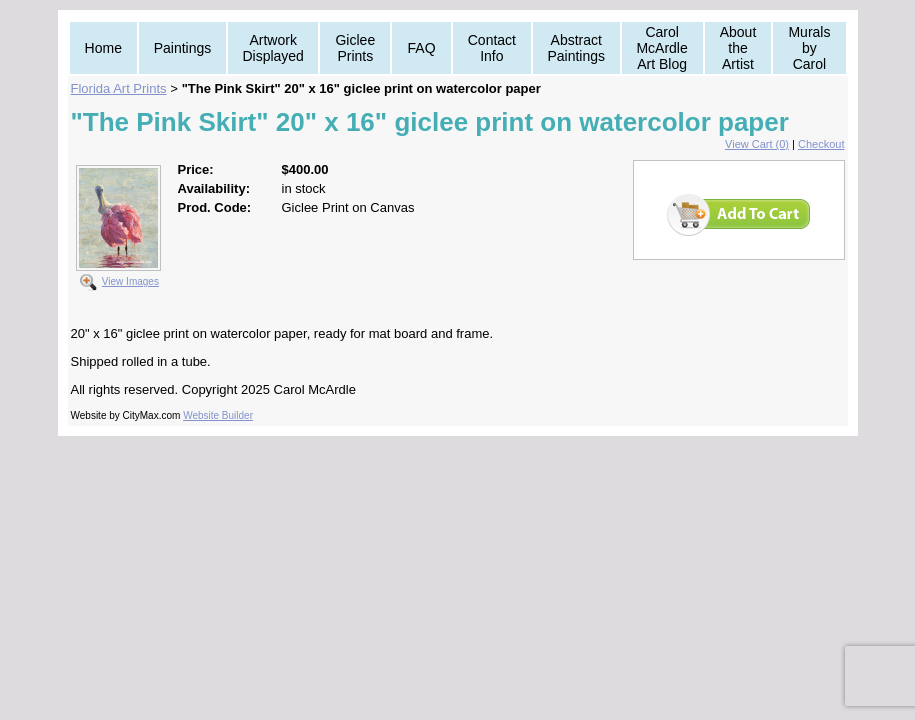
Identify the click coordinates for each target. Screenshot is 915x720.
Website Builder (218, 415)
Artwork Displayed (272, 48)
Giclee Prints (355, 48)
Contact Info (492, 48)
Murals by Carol (809, 48)
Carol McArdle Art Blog (661, 48)
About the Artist (738, 48)
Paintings (183, 48)
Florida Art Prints (119, 88)
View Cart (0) (757, 144)
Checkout (821, 144)
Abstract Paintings (576, 48)
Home (103, 48)
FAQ (422, 48)
